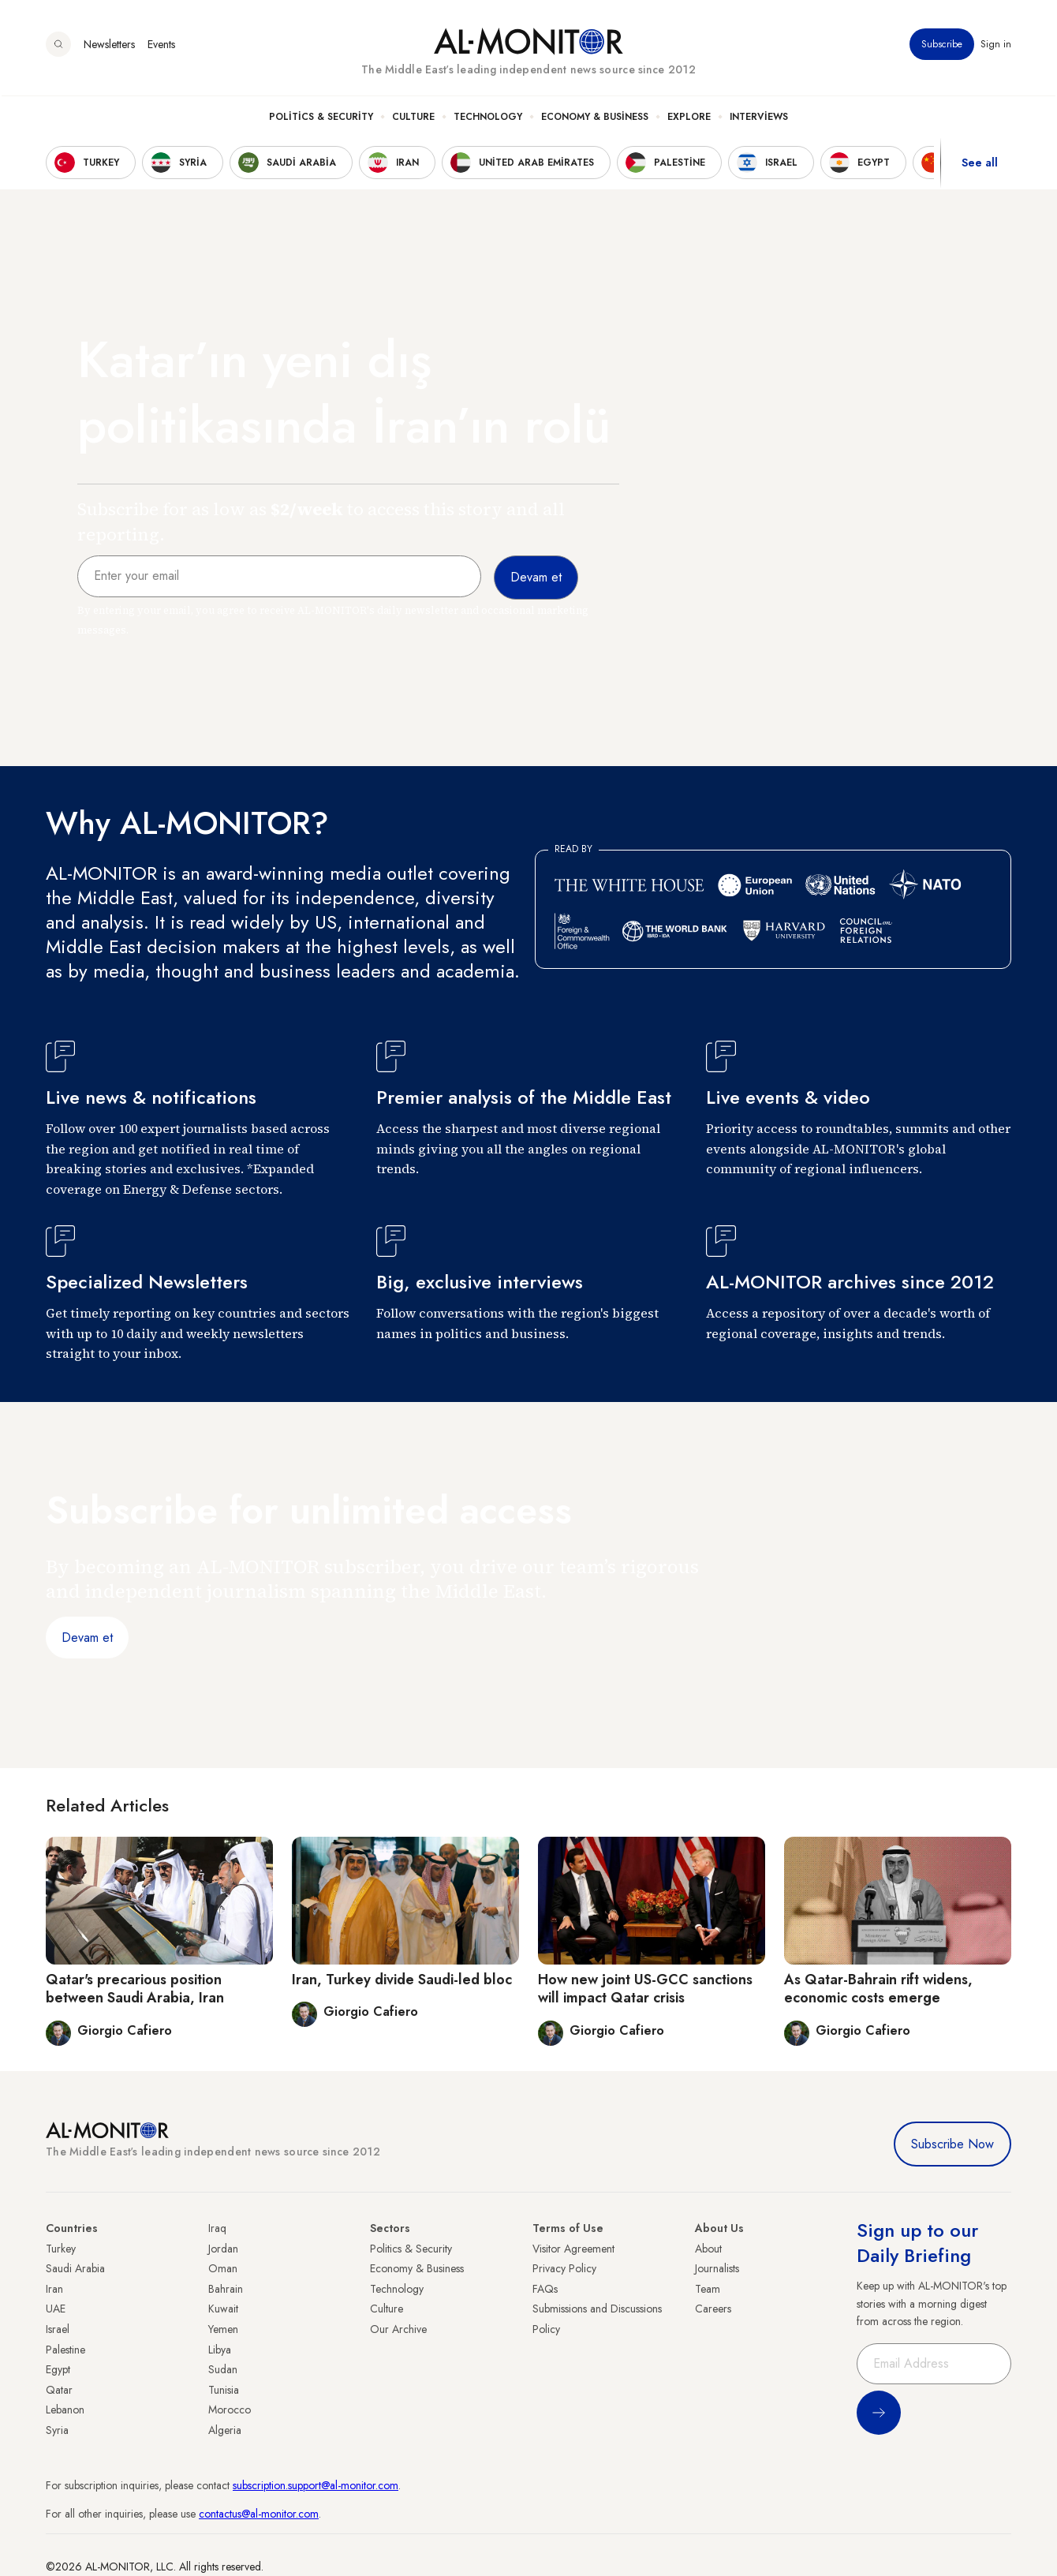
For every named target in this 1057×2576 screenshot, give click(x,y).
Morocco (229, 2409)
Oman (222, 2268)
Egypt (58, 2369)
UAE (55, 2308)
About (708, 2248)
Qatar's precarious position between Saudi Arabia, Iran (135, 1988)
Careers (713, 2308)
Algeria (224, 2430)
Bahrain (225, 2289)
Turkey (61, 2248)
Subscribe (941, 46)
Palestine (65, 2349)
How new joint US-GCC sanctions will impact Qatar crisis (645, 1988)
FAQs (545, 2289)
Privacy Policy (564, 2268)
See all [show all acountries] (980, 165)
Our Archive (398, 2329)
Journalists (717, 2268)
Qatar (59, 2390)
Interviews (759, 119)
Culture (413, 119)
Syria (57, 2430)
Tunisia (223, 2390)
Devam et (87, 1637)
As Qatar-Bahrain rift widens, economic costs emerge (878, 1988)
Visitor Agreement (573, 2248)
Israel (57, 2329)
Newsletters (109, 46)
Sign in (995, 46)
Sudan (222, 2369)
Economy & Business (594, 119)
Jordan (223, 2248)
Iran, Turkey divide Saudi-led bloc (402, 1979)
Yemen (223, 2329)
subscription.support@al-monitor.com (315, 2485)
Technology (488, 119)
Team (707, 2289)
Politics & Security (321, 119)
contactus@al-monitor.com (259, 2514)
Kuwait (223, 2308)
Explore (689, 119)
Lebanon (65, 2409)
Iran (54, 2289)
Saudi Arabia (75, 2268)
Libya (219, 2349)
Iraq (217, 2228)
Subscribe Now (952, 2144)
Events (161, 46)
